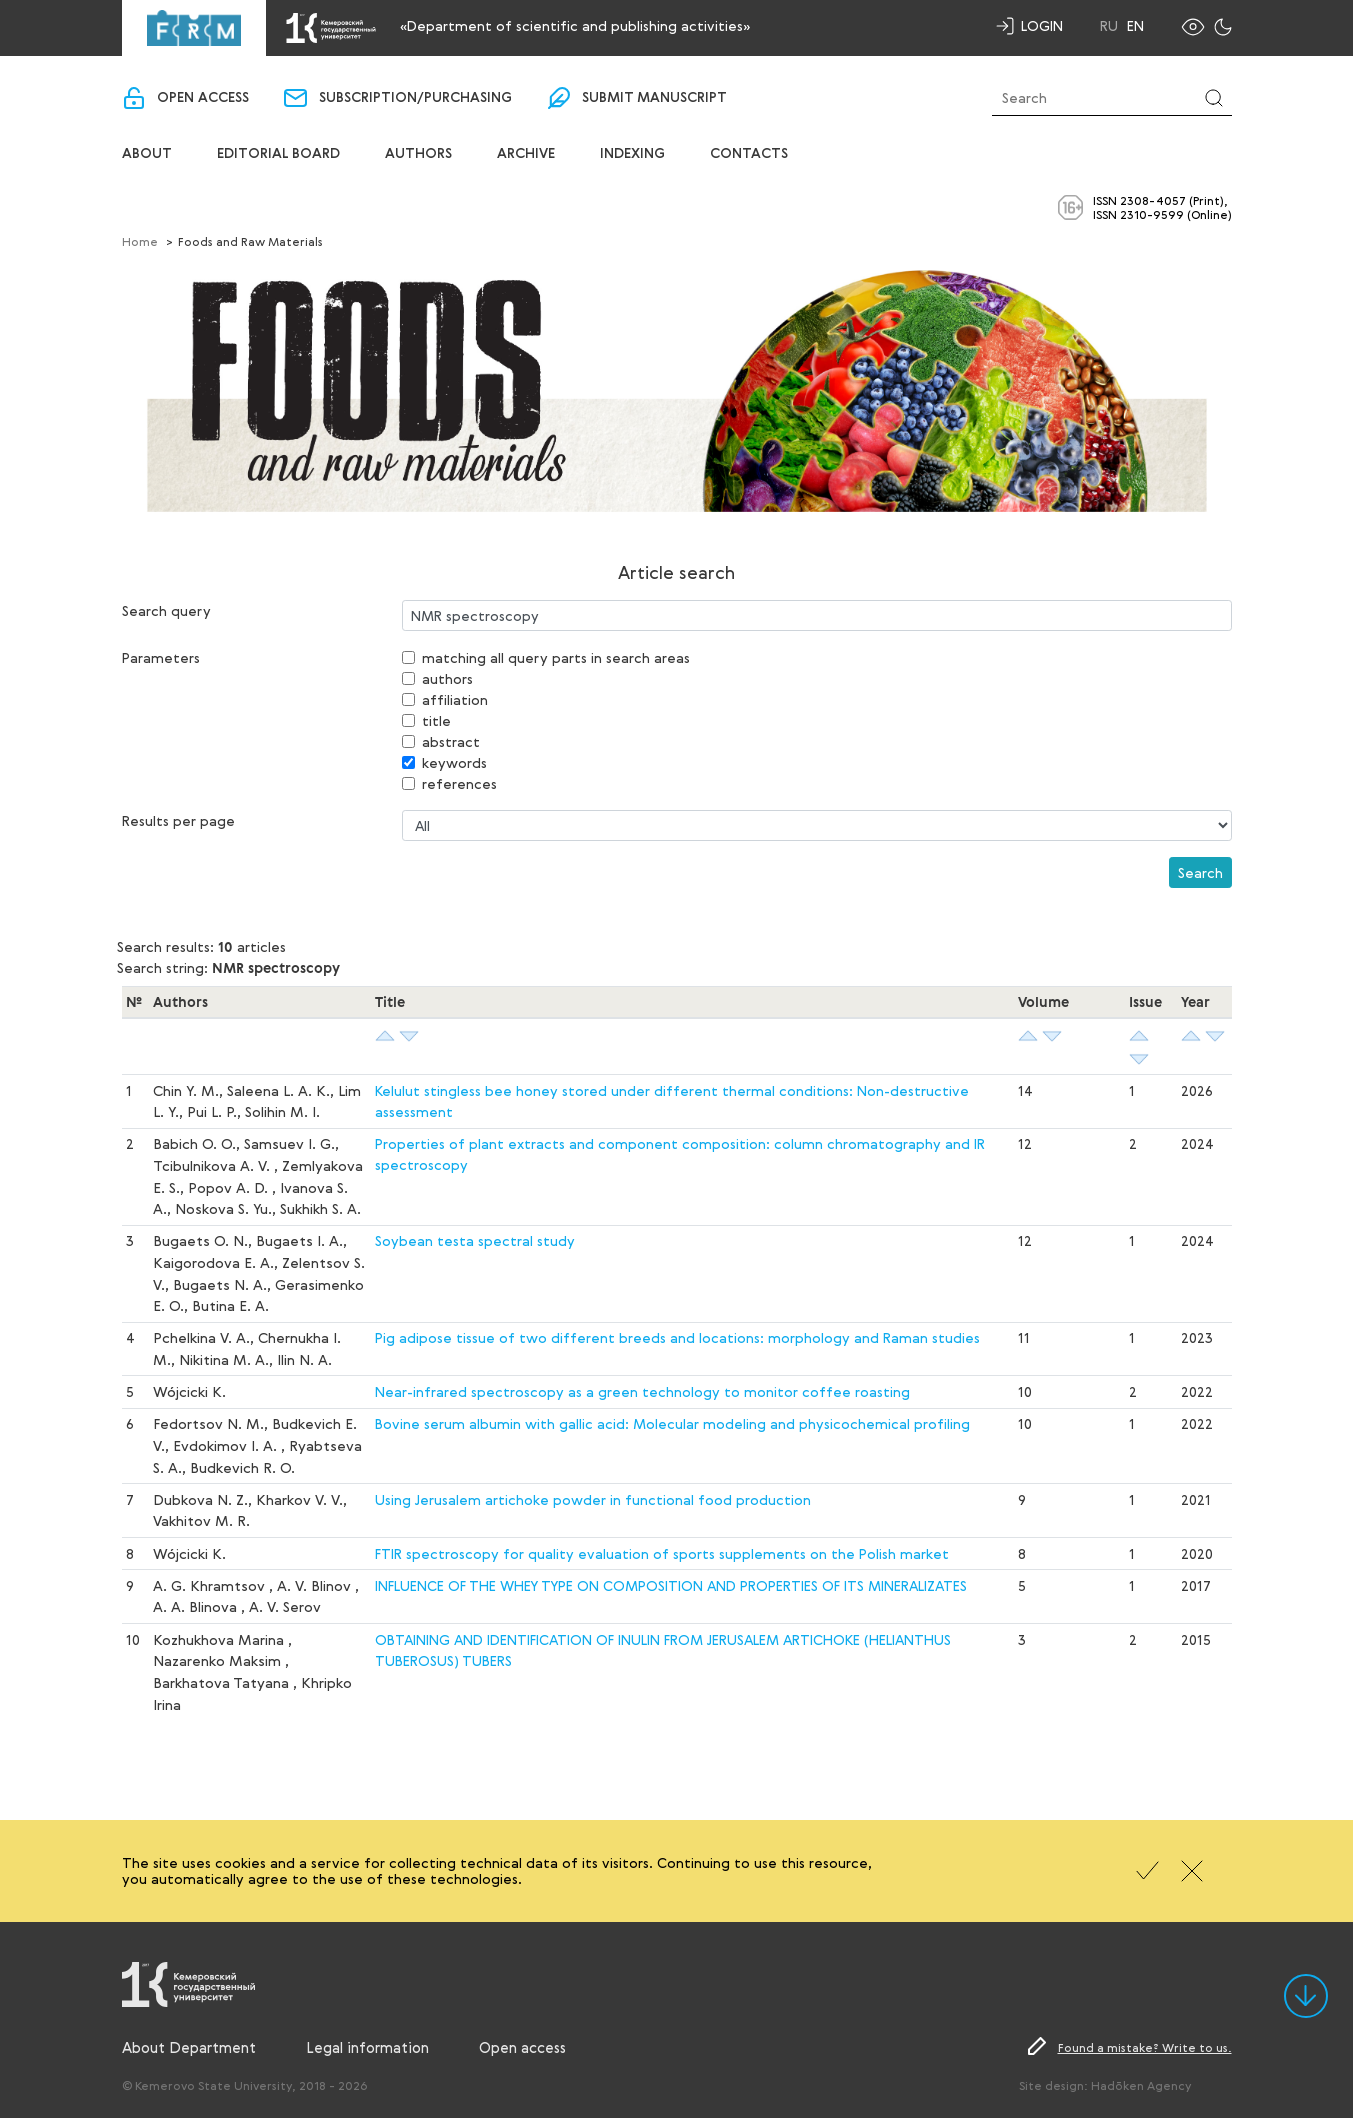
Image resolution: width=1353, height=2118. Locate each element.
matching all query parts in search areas (556, 657)
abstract (451, 741)
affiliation (455, 699)
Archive (526, 154)
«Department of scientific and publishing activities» (575, 25)
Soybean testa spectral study (475, 1240)
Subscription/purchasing (415, 98)
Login (1042, 25)
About (147, 154)
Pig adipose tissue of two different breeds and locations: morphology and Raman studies (677, 1337)
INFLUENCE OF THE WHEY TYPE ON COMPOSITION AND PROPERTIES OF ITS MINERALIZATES (671, 1585)
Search (1200, 872)
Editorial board (278, 154)
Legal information (367, 2047)
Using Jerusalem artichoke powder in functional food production (593, 1499)
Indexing (632, 154)
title (436, 720)
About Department (189, 2047)
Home (140, 241)
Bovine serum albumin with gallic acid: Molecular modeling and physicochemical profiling (672, 1423)
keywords (454, 762)
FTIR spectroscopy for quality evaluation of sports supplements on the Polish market (662, 1553)
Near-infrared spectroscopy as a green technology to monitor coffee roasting (642, 1391)
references (459, 783)
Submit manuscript (654, 98)
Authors (418, 154)
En (1135, 26)
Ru (1109, 26)
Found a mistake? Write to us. (1145, 2047)
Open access (203, 98)
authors (447, 678)
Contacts (749, 154)
